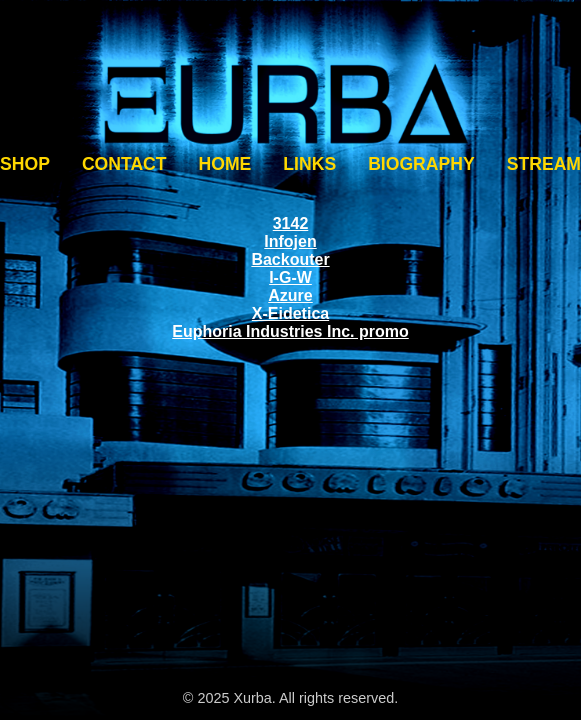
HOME (225, 164)
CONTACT (124, 164)
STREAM (544, 164)
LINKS (309, 164)
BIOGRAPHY (421, 164)
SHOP (25, 164)
